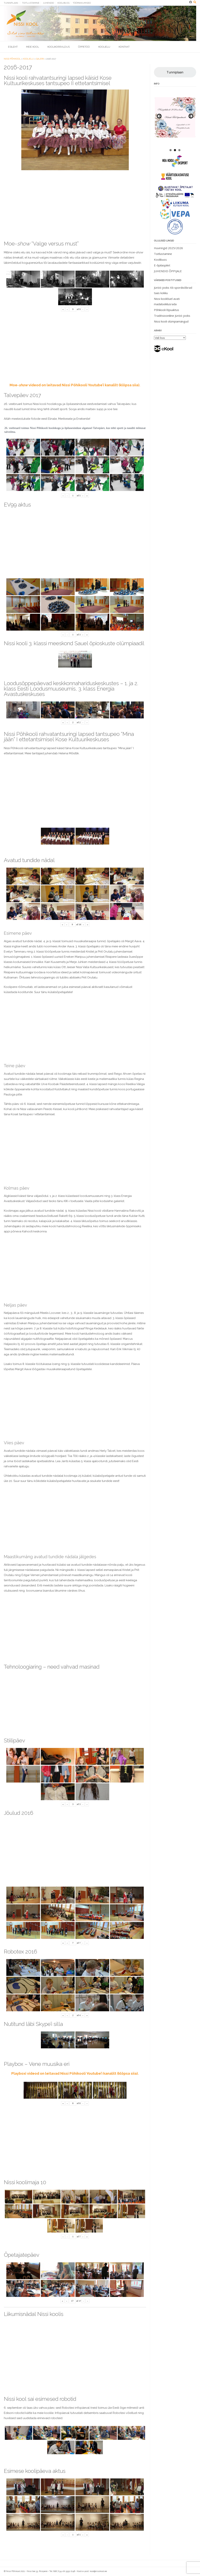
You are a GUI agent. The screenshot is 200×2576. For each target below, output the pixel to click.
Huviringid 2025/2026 (168, 248)
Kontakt (124, 46)
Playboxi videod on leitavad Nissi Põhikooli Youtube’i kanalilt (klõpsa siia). (75, 2073)
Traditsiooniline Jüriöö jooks (172, 316)
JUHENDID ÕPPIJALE (168, 271)
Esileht (13, 46)
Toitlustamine (30, 3)
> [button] (190, 116)
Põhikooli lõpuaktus (166, 310)
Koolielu (104, 46)
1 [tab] (170, 150)
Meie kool (32, 46)
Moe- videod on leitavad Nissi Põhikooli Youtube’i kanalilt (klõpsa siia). (75, 385)
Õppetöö (84, 46)
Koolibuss (63, 3)
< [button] (159, 116)
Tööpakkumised (82, 3)
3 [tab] (179, 150)
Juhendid (48, 3)
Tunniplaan (11, 3)
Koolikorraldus (58, 46)
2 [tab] (175, 150)
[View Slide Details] (175, 117)
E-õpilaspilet (162, 265)
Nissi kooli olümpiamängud (171, 321)
